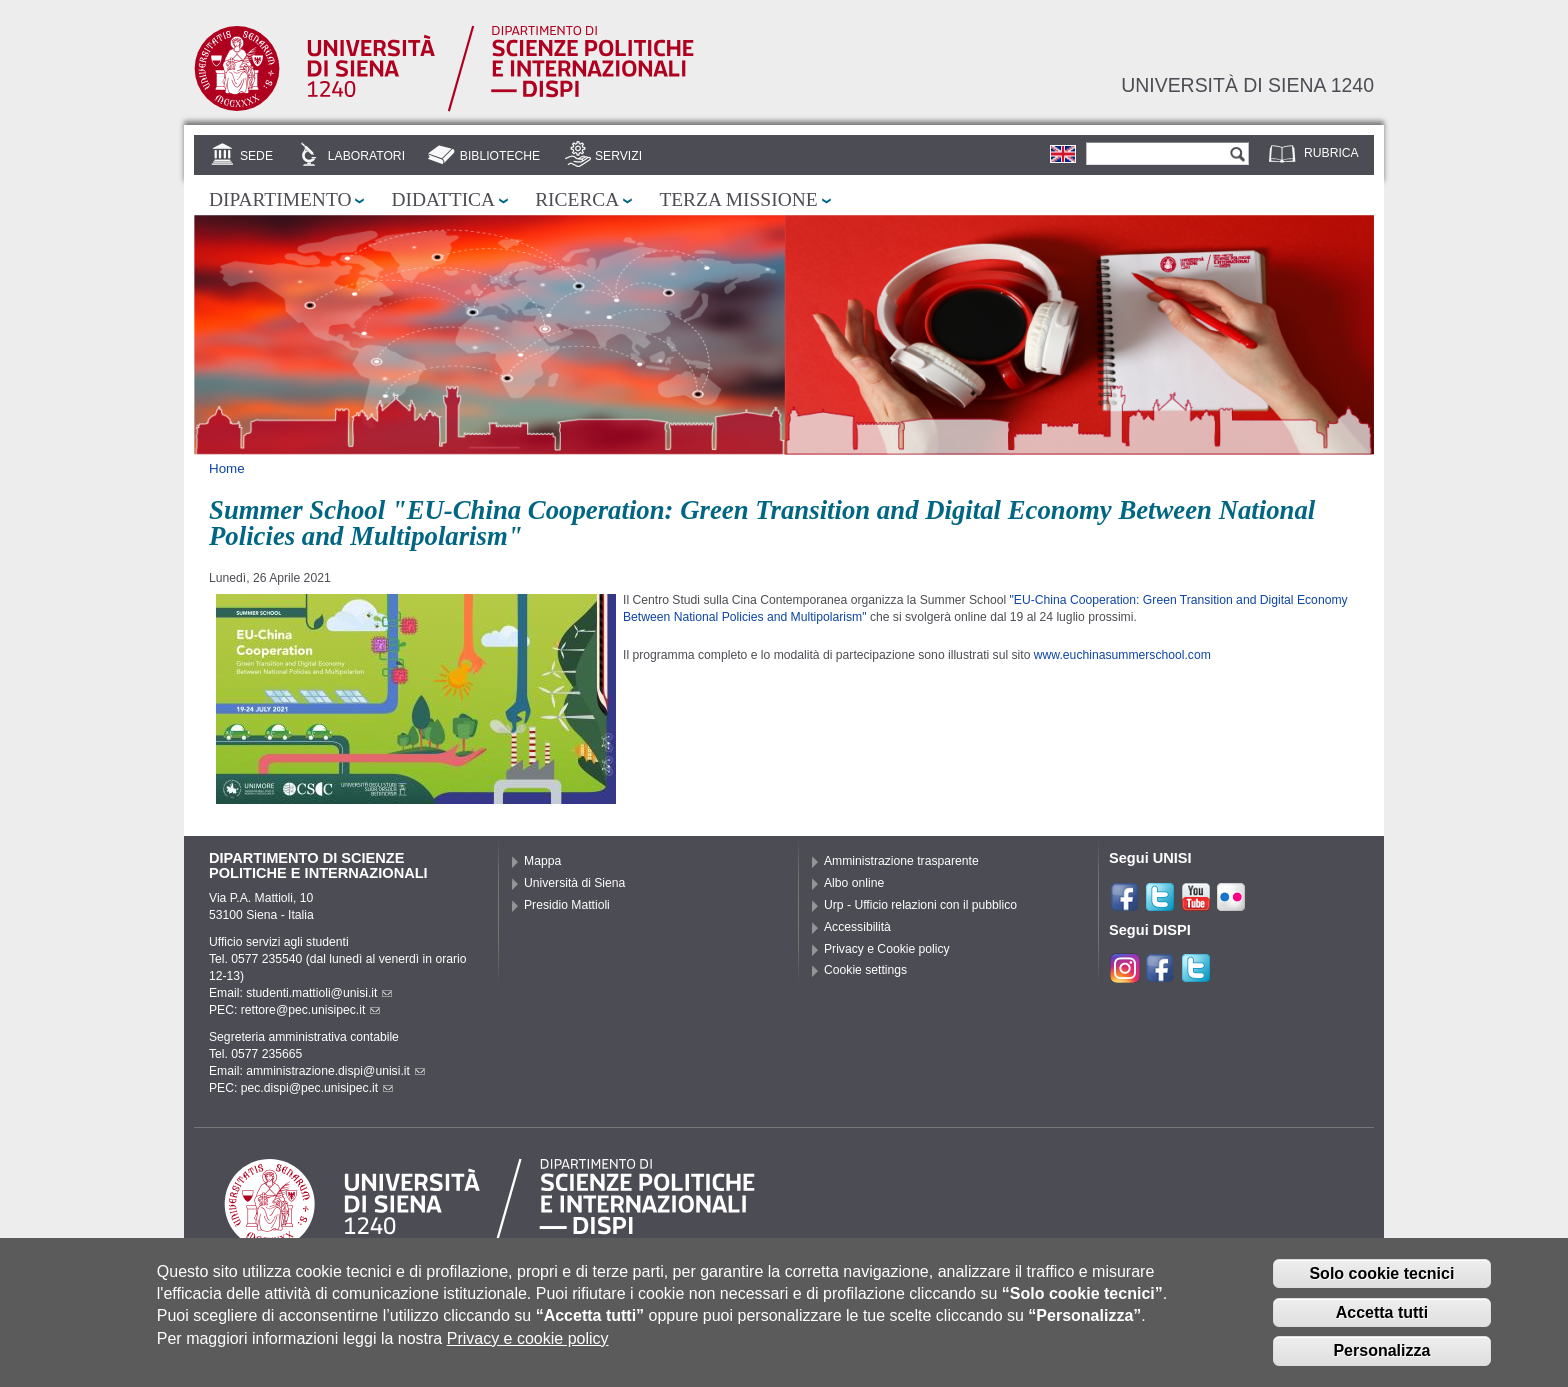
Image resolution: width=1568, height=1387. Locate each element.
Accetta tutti (1382, 1324)
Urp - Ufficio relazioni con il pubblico (920, 905)
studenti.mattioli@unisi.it (319, 993)
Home (227, 468)
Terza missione (738, 199)
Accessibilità (857, 927)
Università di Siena (574, 883)
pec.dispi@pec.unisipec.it (317, 1088)
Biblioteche (500, 156)
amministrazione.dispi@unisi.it (335, 1071)
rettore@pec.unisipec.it (311, 1010)
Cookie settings (865, 970)
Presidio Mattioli (567, 905)
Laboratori (366, 156)
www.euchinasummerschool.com (1122, 655)
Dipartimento (280, 199)
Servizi (618, 156)
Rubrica (1331, 153)
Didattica (443, 199)
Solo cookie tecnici (1381, 1285)
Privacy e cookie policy (528, 1350)
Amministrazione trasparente (901, 861)
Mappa (542, 861)
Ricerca (577, 199)
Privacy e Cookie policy (887, 949)
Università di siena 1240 (1247, 85)
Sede (256, 156)
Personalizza (1381, 1362)
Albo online (854, 883)
